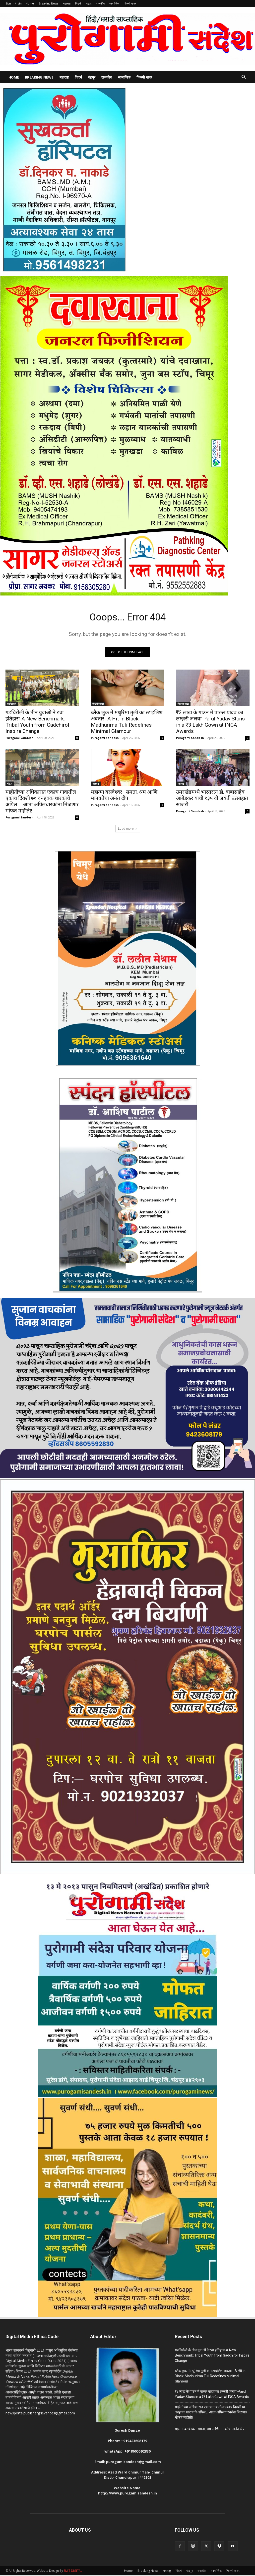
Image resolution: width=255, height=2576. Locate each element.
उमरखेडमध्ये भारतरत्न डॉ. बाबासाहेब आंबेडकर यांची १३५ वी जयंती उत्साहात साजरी (212, 799)
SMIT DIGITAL (73, 2571)
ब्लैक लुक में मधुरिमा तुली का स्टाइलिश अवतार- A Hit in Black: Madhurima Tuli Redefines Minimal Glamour (126, 722)
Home (30, 3)
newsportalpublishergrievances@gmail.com (40, 2413)
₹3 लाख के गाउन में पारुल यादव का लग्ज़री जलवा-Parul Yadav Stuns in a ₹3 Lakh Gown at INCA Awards (210, 722)
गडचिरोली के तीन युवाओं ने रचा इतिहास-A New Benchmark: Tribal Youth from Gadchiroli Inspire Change (38, 722)
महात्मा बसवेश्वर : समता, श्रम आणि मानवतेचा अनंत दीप (124, 796)
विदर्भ (78, 3)
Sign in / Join (13, 3)
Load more (127, 829)
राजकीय (100, 3)
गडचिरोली (11, 704)
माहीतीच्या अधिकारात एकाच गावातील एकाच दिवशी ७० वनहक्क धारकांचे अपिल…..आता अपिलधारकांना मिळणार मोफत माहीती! (42, 802)
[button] (244, 77)
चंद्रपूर (89, 3)
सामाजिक (114, 3)
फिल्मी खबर (130, 3)
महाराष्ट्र (66, 3)
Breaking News (48, 3)
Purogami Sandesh (19, 738)
